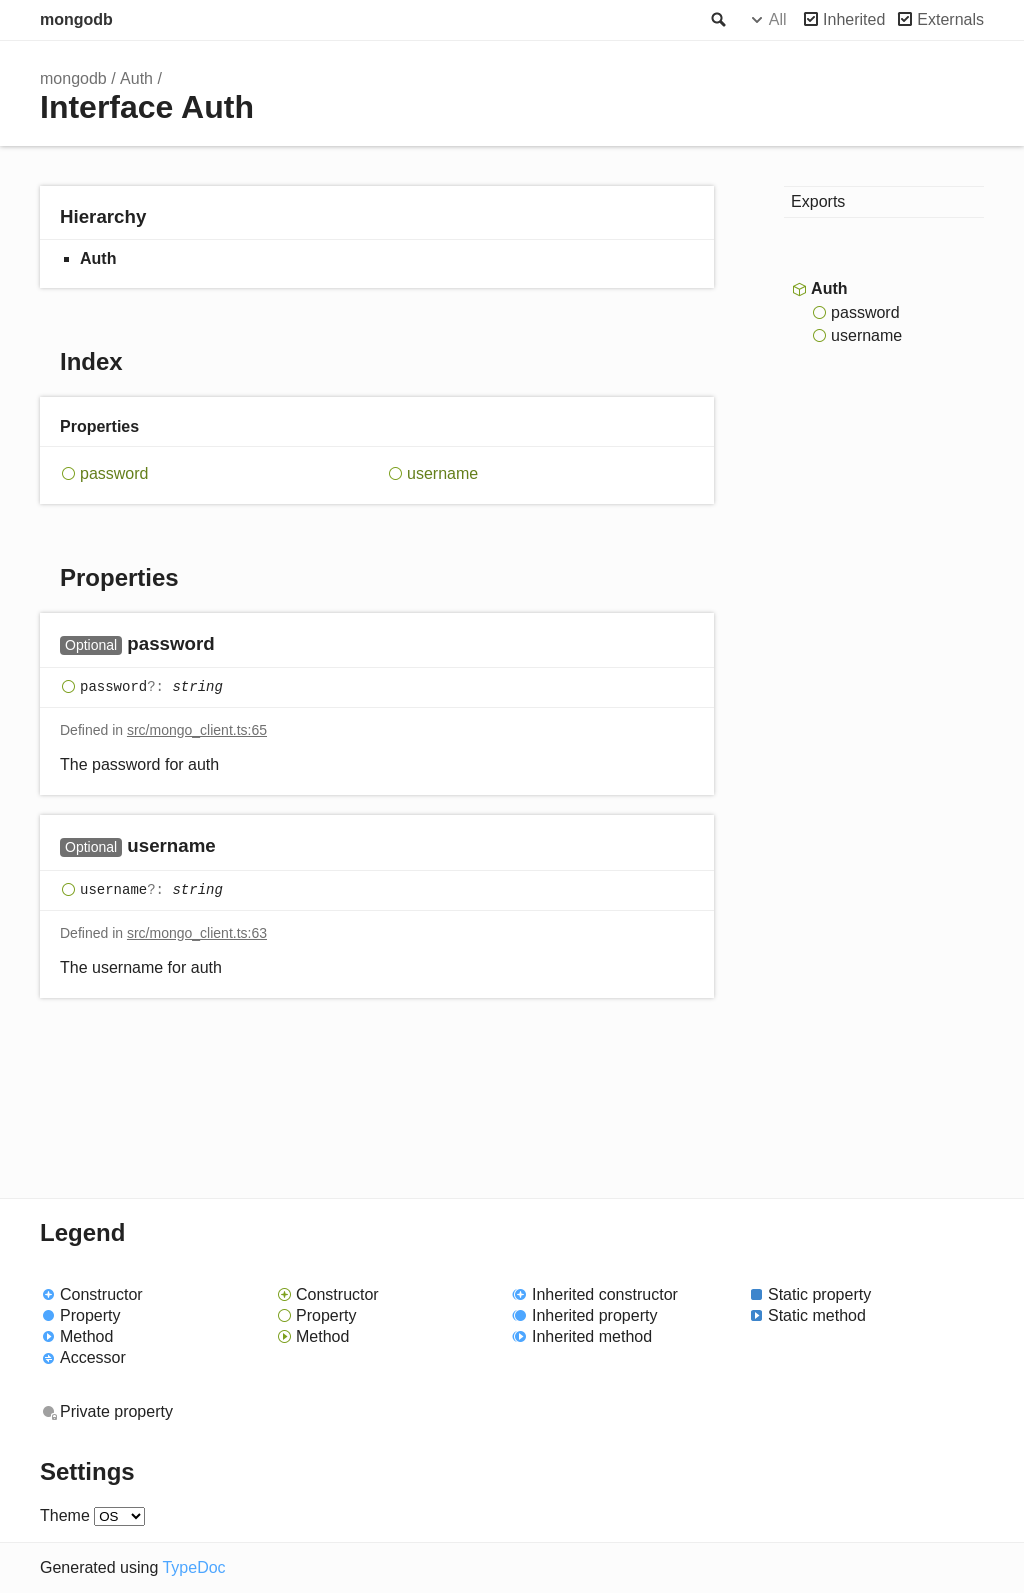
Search (717, 20)
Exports (818, 201)
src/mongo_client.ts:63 (197, 933)
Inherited (854, 19)
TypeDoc (193, 1567)
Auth (136, 78)
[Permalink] (234, 645)
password (114, 473)
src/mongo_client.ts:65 (197, 730)
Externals (950, 19)
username (442, 473)
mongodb (76, 19)
